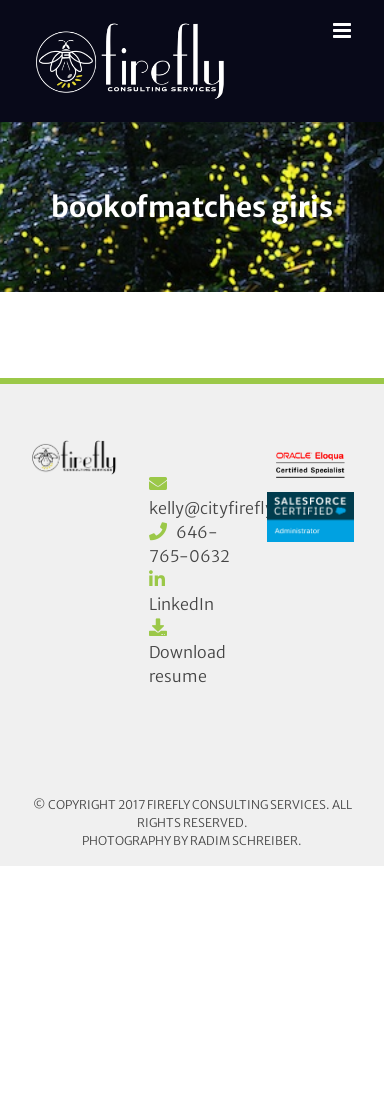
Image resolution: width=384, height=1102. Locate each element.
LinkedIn (181, 604)
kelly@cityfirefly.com (230, 508)
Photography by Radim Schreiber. (192, 840)
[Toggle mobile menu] (343, 30)
